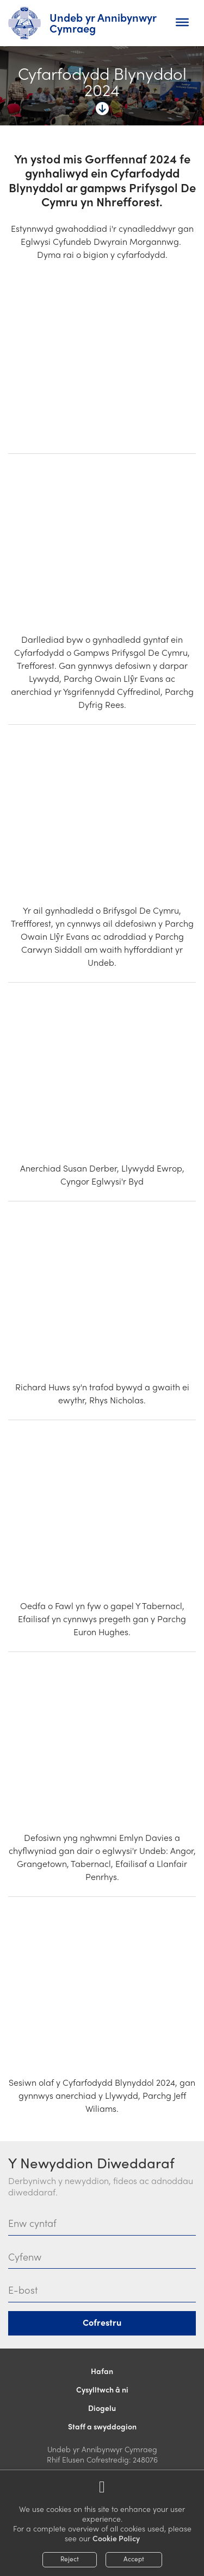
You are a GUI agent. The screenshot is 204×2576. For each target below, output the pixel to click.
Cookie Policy (116, 2538)
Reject (69, 2559)
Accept (133, 2559)
